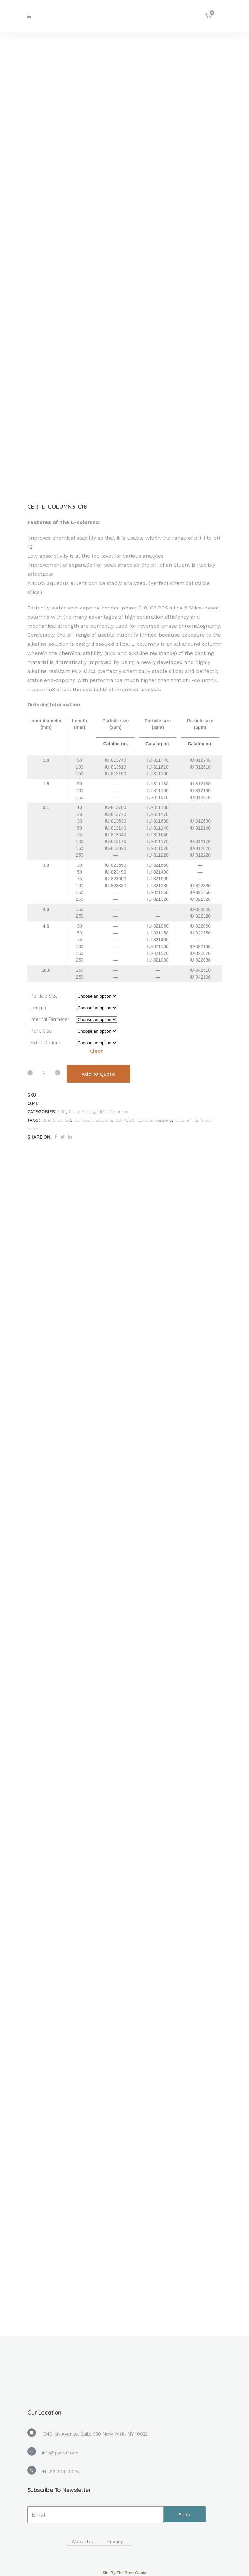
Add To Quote (98, 1074)
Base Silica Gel (56, 1120)
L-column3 (186, 1120)
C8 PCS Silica (129, 1120)
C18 (62, 1112)
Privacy (114, 2542)
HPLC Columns (113, 1112)
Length (38, 1007)
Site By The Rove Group (124, 2572)
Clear (96, 1051)
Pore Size (41, 1031)
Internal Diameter (50, 1019)
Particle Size (44, 996)
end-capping (159, 1120)
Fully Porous (81, 1112)
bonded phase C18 (93, 1120)
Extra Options (46, 1042)
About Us (82, 2542)
